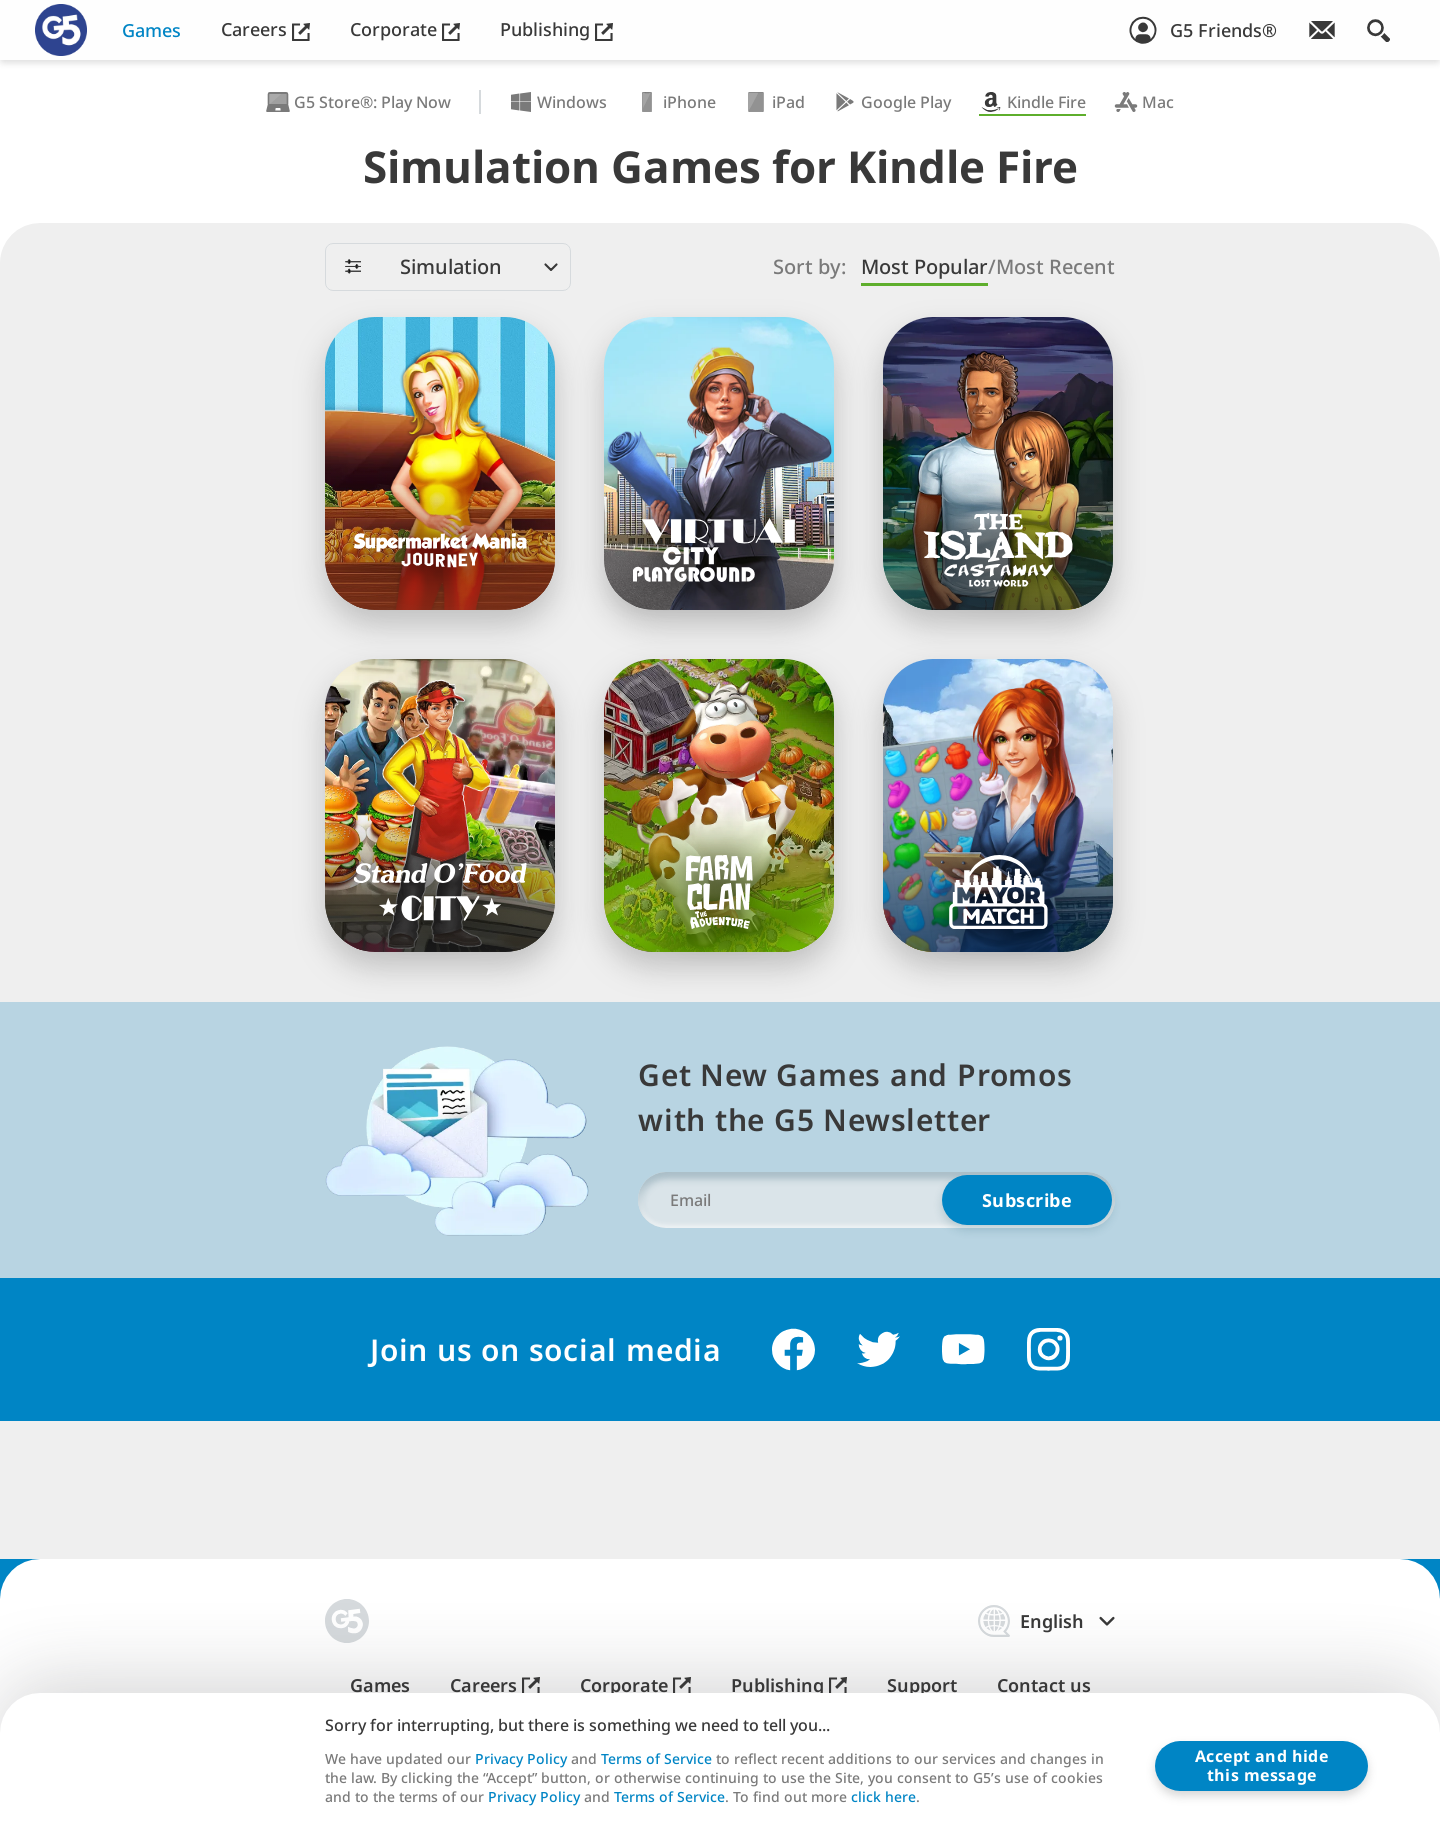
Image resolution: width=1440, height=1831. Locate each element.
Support (922, 1685)
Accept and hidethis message (1261, 1765)
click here (883, 1796)
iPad (774, 102)
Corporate (405, 29)
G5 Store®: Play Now (358, 102)
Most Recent (1055, 266)
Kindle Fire (1032, 102)
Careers (265, 29)
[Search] (1378, 30)
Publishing (556, 29)
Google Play (892, 102)
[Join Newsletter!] (1322, 30)
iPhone (675, 102)
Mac (1144, 102)
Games (151, 30)
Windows (558, 102)
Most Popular (924, 266)
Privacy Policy (521, 1758)
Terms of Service (656, 1758)
